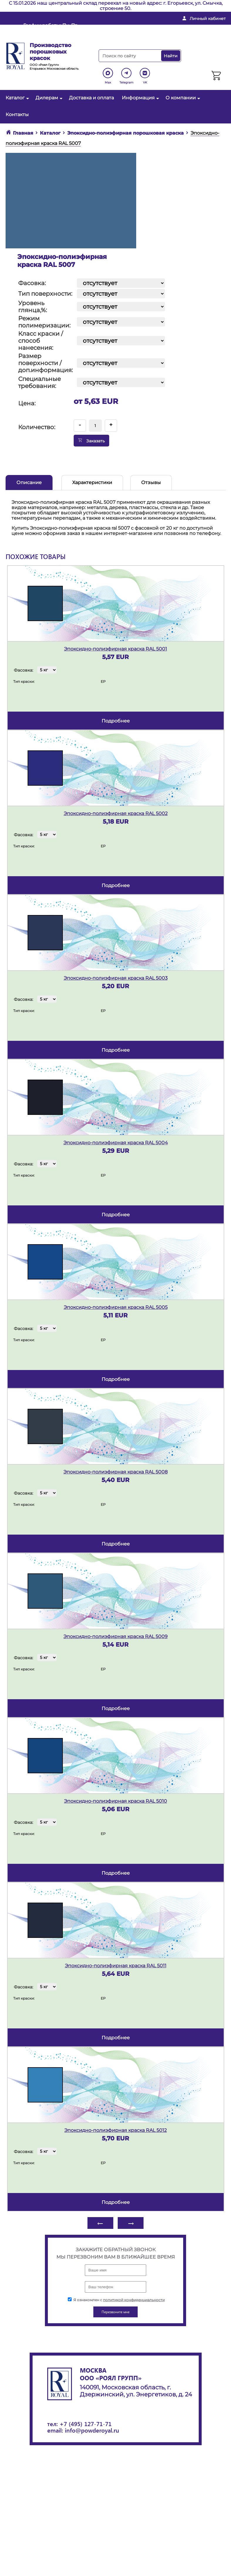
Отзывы (151, 482)
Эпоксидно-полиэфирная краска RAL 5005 (116, 1307)
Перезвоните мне (132, 37)
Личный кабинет (208, 18)
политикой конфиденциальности (134, 2300)
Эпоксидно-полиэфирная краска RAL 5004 (115, 1142)
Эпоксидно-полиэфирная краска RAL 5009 (115, 1636)
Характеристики (92, 482)
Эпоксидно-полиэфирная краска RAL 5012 (115, 2130)
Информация (140, 98)
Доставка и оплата (91, 98)
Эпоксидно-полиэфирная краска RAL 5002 (116, 813)
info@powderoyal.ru (136, 28)
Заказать (91, 441)
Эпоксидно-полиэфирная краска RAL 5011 (115, 1965)
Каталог (17, 98)
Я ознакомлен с (116, 2300)
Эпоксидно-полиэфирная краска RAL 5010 (115, 1801)
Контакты (17, 114)
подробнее (116, 721)
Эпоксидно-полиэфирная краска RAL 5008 (115, 1472)
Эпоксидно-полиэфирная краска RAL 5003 (116, 978)
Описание (29, 482)
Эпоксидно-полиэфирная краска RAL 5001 (115, 649)
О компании (182, 98)
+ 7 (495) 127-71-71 (197, 28)
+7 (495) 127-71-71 (86, 2424)
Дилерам (48, 98)
